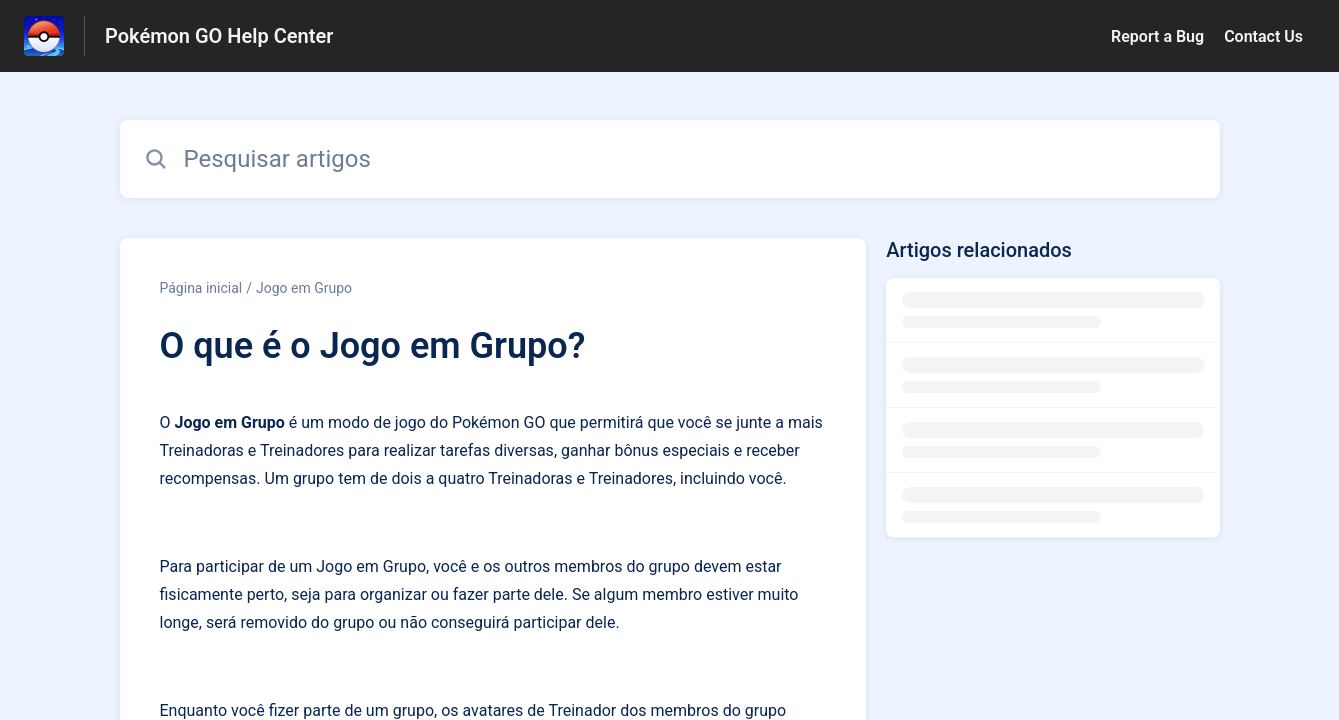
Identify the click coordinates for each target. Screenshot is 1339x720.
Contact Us (1263, 36)
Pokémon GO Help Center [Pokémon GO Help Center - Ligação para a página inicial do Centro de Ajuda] (219, 36)
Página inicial (201, 288)
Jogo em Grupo (304, 288)
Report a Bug (1157, 36)
